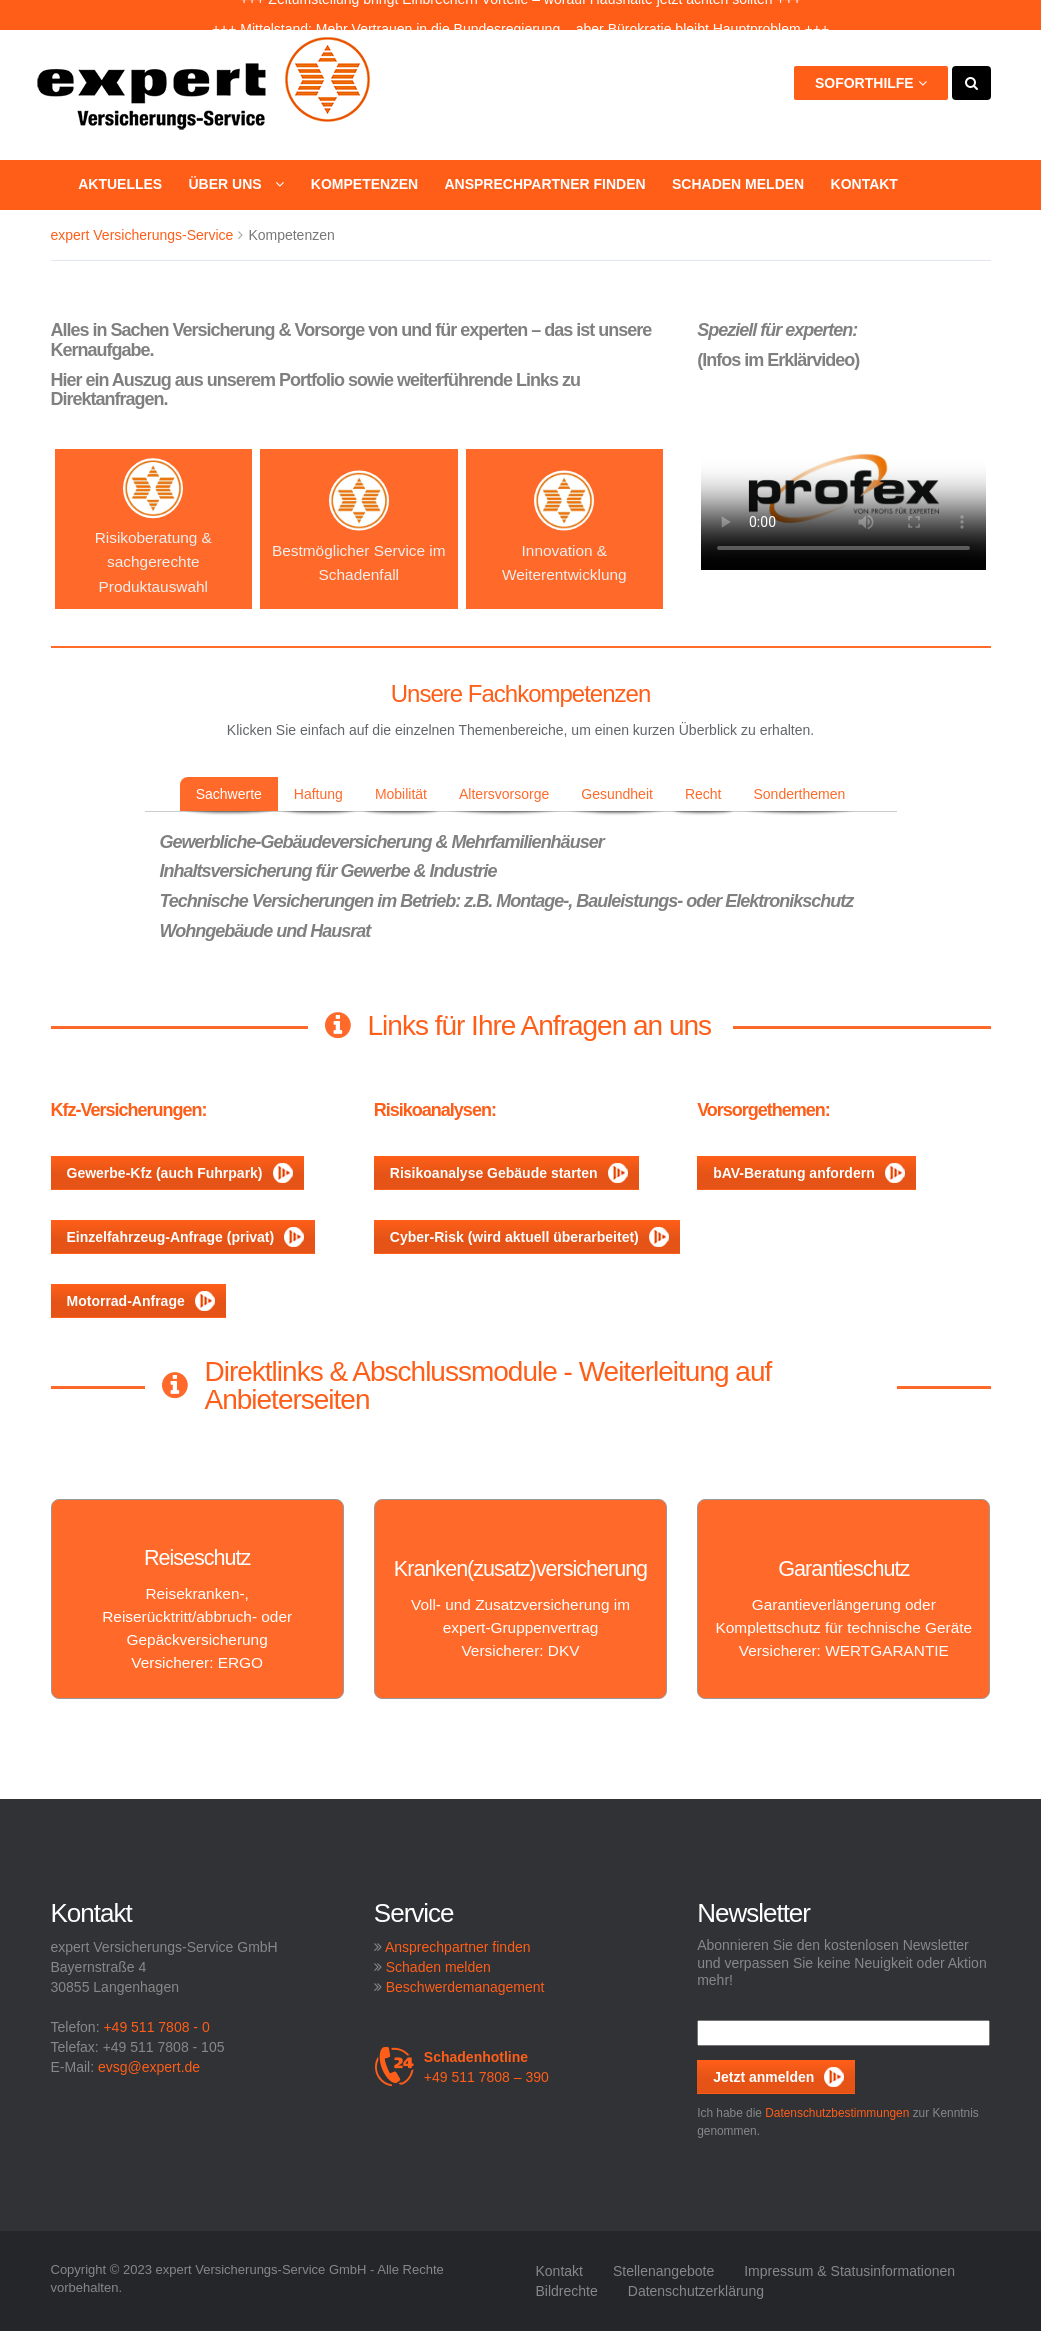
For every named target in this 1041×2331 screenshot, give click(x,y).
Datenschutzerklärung (696, 2291)
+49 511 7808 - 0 (156, 2027)
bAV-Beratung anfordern (809, 1173)
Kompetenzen (364, 184)
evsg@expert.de (149, 2067)
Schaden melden (738, 184)
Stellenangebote (663, 2271)
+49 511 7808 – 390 (461, 2067)
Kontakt (864, 184)
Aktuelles (120, 184)
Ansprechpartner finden (544, 184)
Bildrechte (567, 2291)
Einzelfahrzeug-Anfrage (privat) (186, 1237)
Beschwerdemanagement (465, 1987)
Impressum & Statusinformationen (849, 2271)
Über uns (236, 184)
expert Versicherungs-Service (142, 235)
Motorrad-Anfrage (141, 1301)
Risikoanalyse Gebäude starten (509, 1173)
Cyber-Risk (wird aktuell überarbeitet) (529, 1237)
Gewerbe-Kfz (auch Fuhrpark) (180, 1173)
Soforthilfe (871, 83)
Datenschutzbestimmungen (837, 2113)
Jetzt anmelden (763, 2077)
